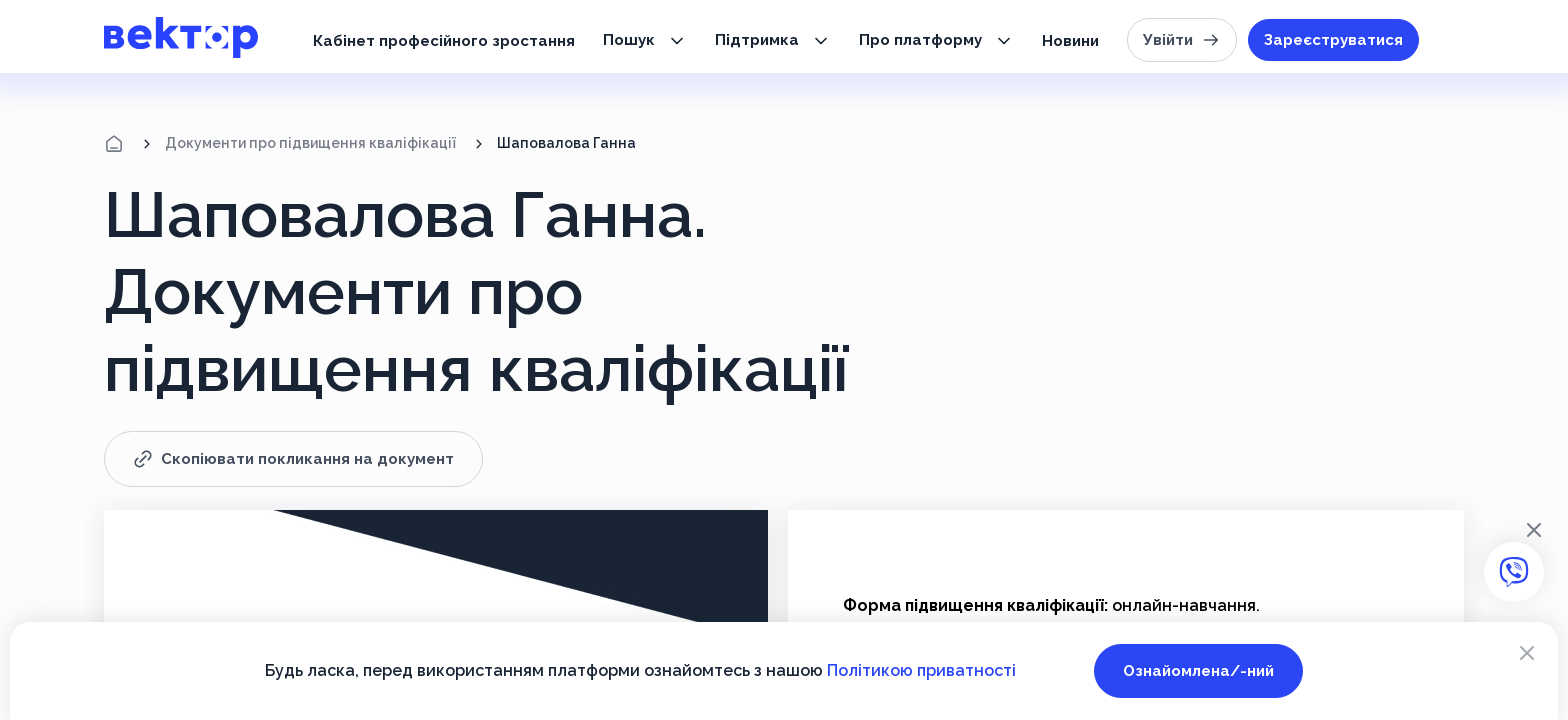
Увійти (1182, 40)
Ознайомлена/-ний (1198, 671)
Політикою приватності (921, 670)
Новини (1070, 41)
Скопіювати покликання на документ (293, 459)
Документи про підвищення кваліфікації (310, 143)
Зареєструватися (1333, 40)
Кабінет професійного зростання (444, 41)
